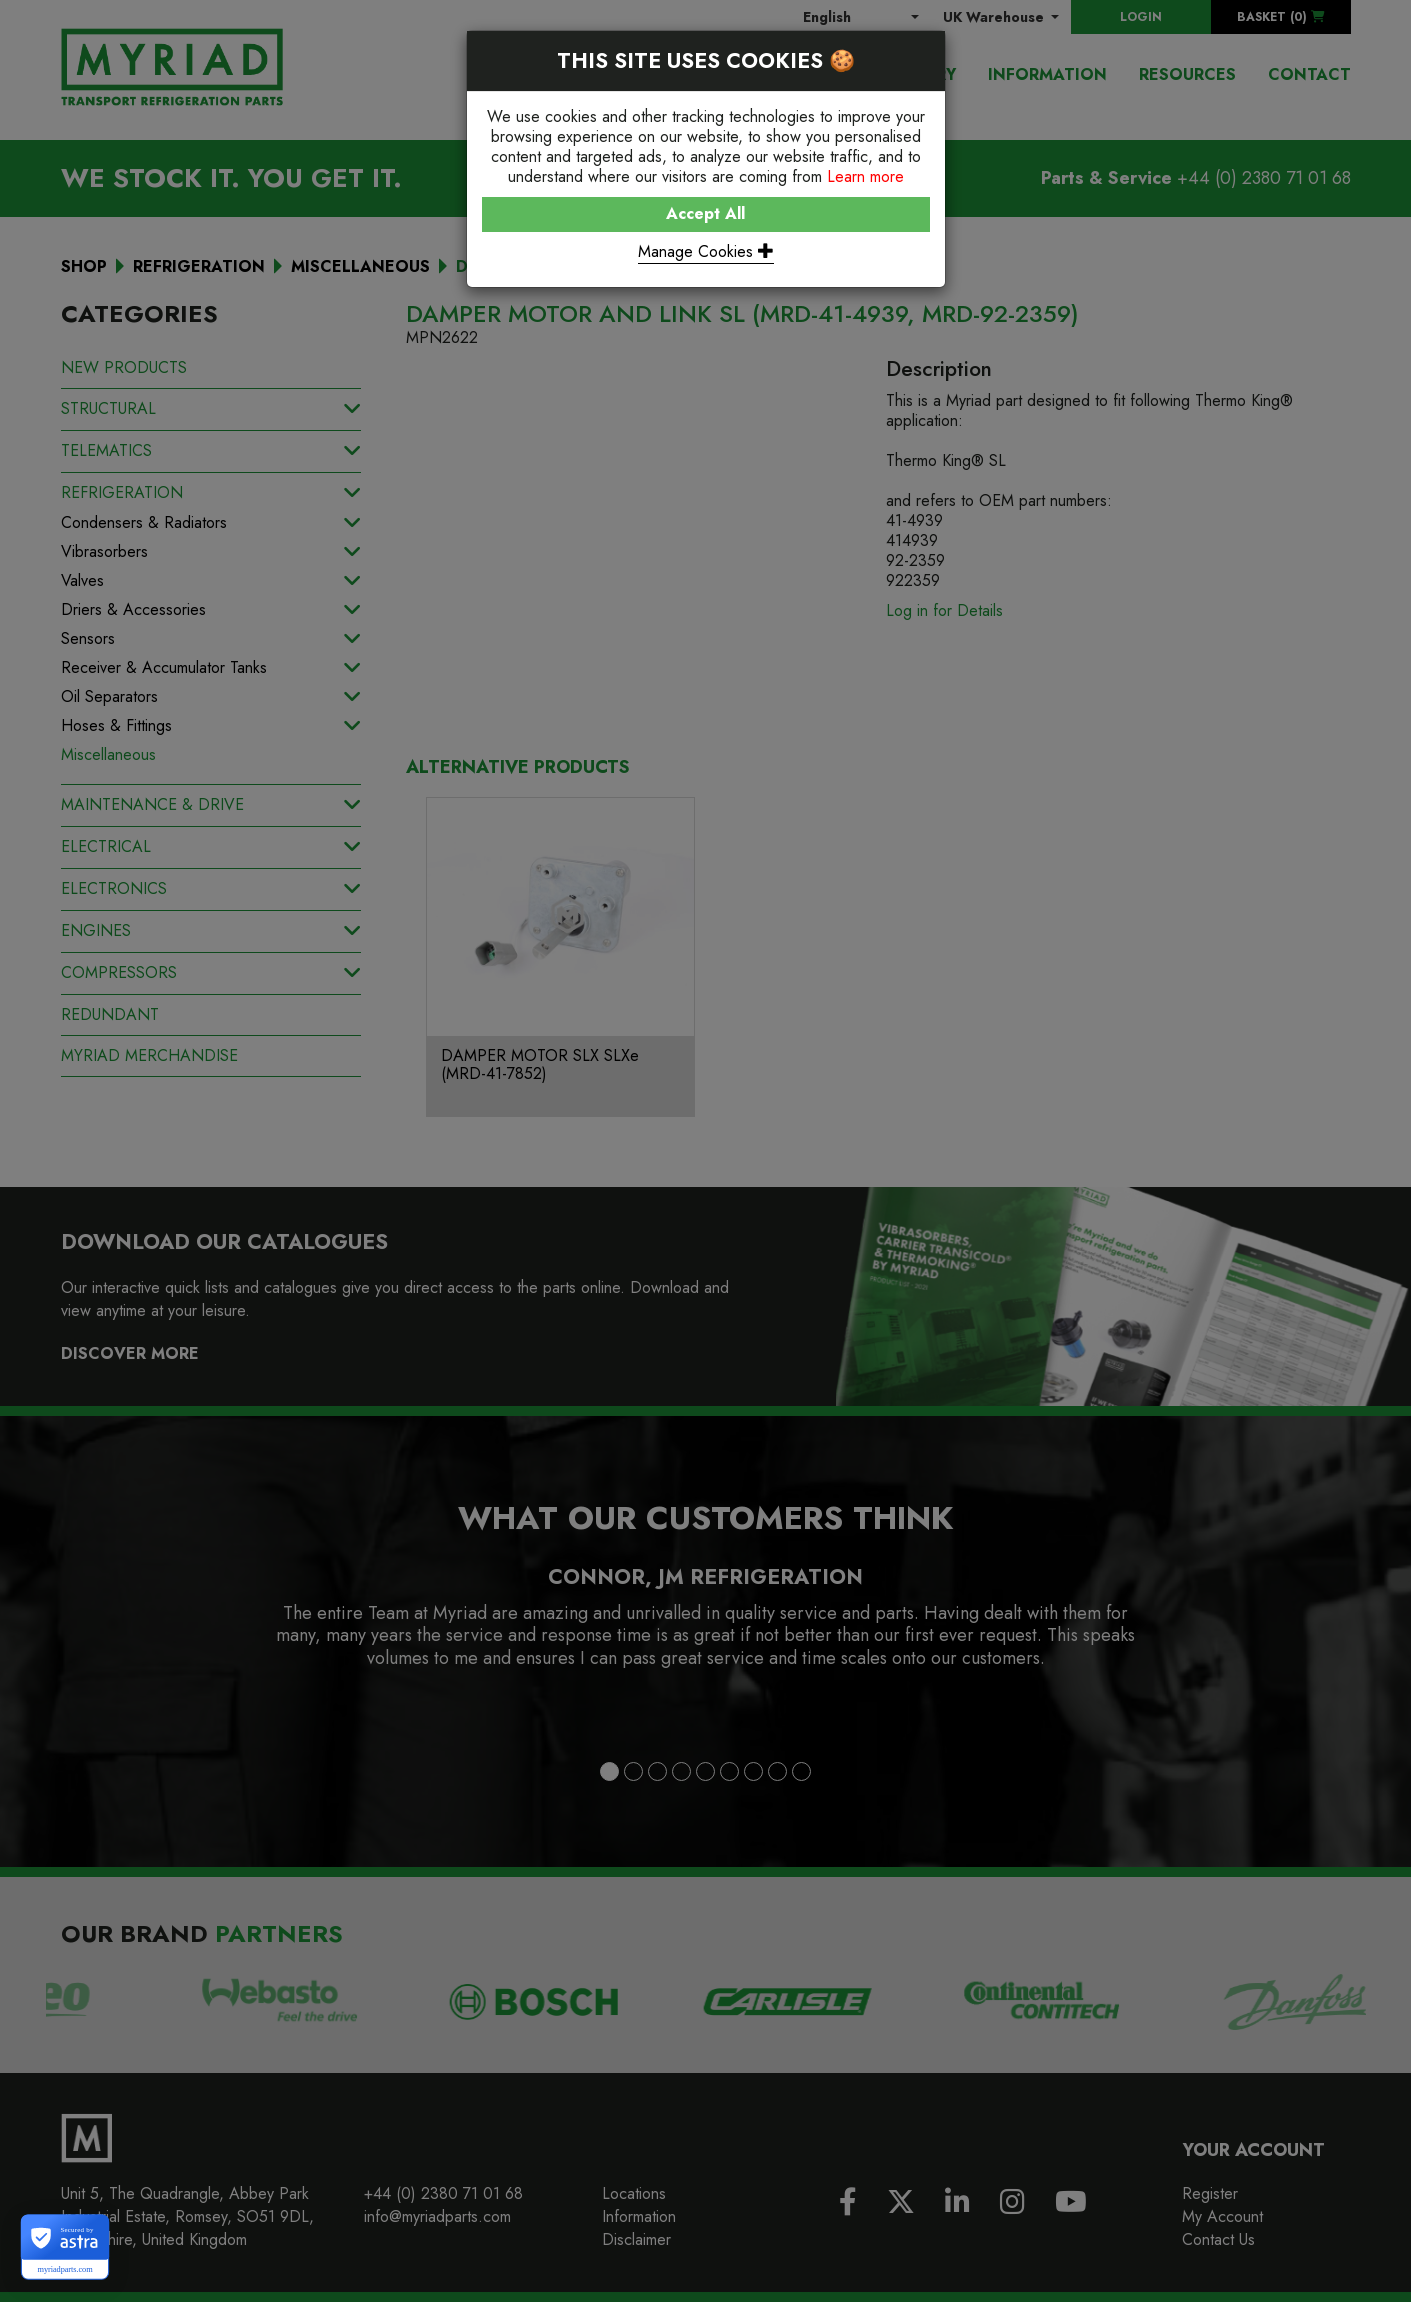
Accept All (705, 213)
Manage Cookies (706, 251)
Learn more (865, 176)
